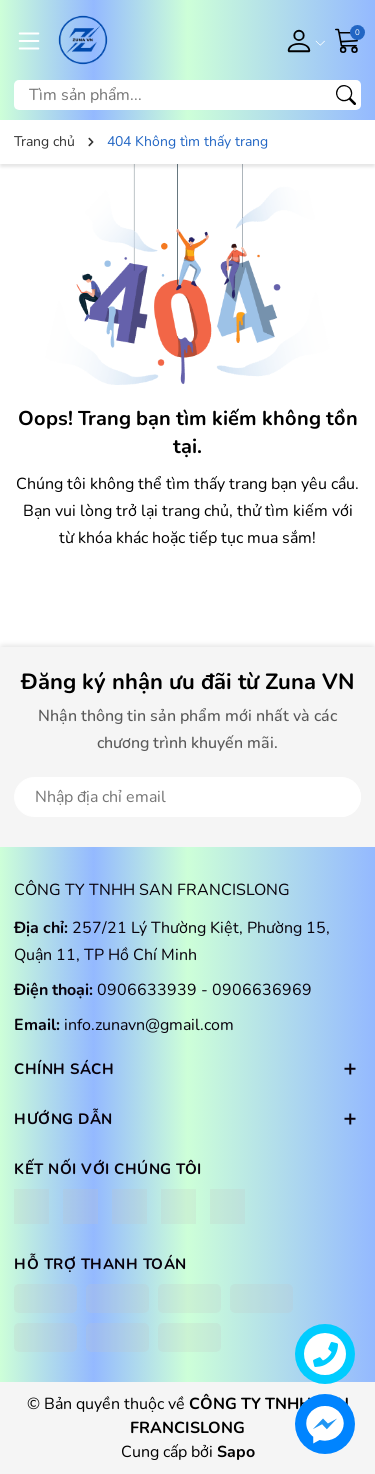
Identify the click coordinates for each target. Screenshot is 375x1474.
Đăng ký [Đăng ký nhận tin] (302, 797)
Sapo (236, 1452)
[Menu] (29, 40)
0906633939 (149, 990)
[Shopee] (129, 1206)
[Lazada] (178, 1206)
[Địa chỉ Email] (187, 797)
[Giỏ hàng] (348, 39)
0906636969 (262, 990)
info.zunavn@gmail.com (149, 1025)
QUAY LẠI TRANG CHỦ (188, 587)
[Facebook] (31, 1206)
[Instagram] (80, 1206)
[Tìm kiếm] (346, 95)
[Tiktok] (227, 1206)
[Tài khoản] (302, 40)
